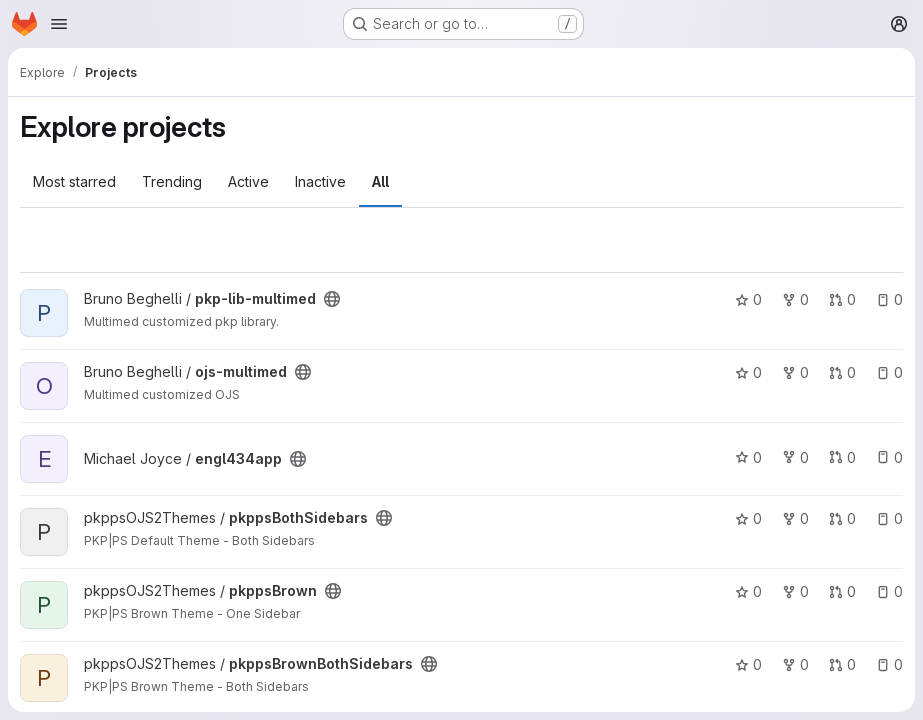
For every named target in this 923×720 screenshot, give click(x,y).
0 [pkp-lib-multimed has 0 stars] (748, 299)
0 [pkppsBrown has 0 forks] (795, 591)
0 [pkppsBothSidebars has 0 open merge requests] (842, 518)
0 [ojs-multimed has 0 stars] (748, 372)
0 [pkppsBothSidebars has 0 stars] (748, 518)
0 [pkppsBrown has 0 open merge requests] (842, 591)
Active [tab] (248, 181)
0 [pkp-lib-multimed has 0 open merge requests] (842, 299)
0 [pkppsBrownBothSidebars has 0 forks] (795, 664)
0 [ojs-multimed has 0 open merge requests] (842, 372)
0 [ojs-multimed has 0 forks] (795, 372)
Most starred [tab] (74, 181)
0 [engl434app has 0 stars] (748, 457)
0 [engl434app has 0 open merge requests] (842, 457)
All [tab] (380, 181)
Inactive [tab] (320, 181)
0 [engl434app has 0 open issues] (889, 457)
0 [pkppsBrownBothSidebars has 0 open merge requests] (842, 664)
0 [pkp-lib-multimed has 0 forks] (795, 299)
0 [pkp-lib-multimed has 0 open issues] (889, 299)
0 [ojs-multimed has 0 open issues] (889, 372)
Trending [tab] (172, 181)
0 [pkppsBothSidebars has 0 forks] (795, 518)
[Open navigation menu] (59, 24)
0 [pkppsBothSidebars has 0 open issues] (889, 518)
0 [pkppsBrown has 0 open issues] (889, 591)
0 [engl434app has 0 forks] (795, 457)
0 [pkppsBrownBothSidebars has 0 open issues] (889, 664)
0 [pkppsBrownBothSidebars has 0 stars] (748, 664)
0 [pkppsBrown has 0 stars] (748, 591)
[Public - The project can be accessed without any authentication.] (332, 299)
